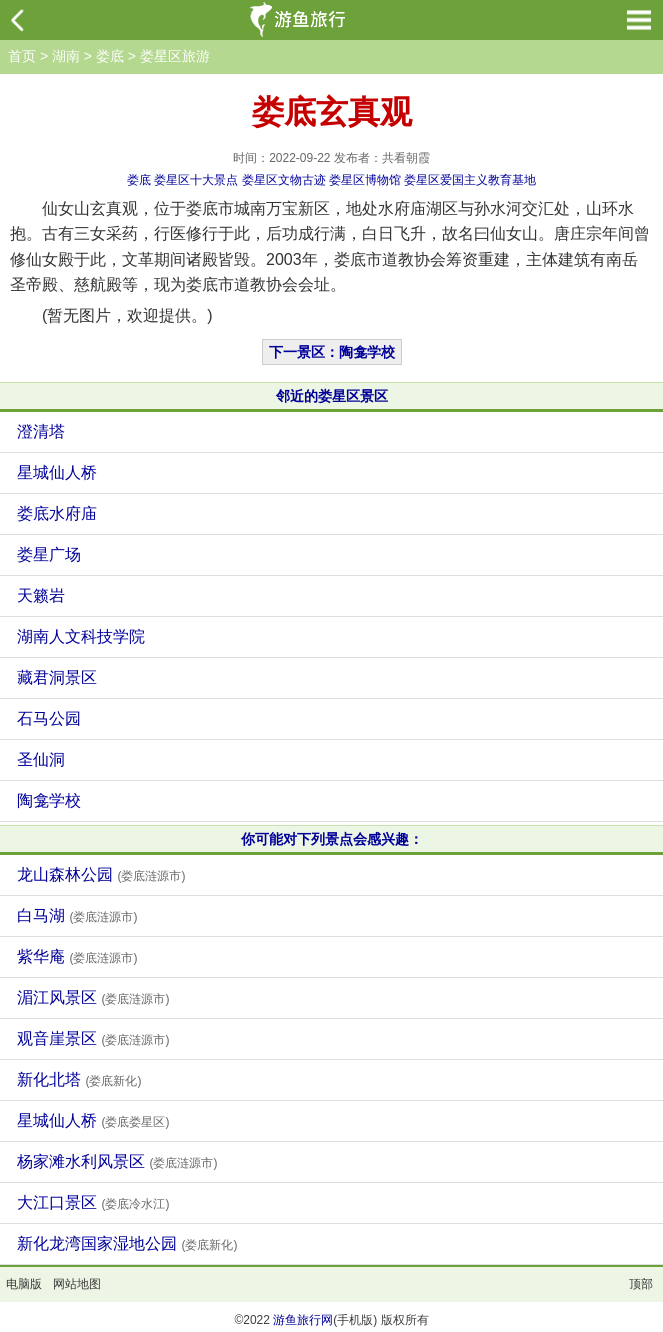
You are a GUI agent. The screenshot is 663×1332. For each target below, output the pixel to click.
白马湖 (77, 915)
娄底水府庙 (57, 513)
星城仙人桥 (57, 472)
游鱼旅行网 (303, 1320)
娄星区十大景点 (196, 180)
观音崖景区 (93, 1038)
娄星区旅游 (175, 56)
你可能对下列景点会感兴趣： (332, 839)
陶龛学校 (49, 800)
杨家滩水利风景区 (117, 1161)
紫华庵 (77, 956)
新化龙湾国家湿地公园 (127, 1243)
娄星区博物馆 (365, 180)
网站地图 (77, 1284)
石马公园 (49, 718)
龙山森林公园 (101, 874)
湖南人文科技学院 (81, 636)
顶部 (641, 1284)
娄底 (110, 56)
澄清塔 (41, 431)
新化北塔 (79, 1079)
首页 (22, 56)
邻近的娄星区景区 (332, 396)
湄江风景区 (93, 997)
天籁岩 (41, 595)
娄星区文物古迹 (284, 180)
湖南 (66, 56)
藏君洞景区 (57, 677)
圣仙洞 (41, 759)
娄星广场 (49, 554)
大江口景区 (93, 1202)
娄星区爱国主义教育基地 (470, 180)
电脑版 (24, 1284)
